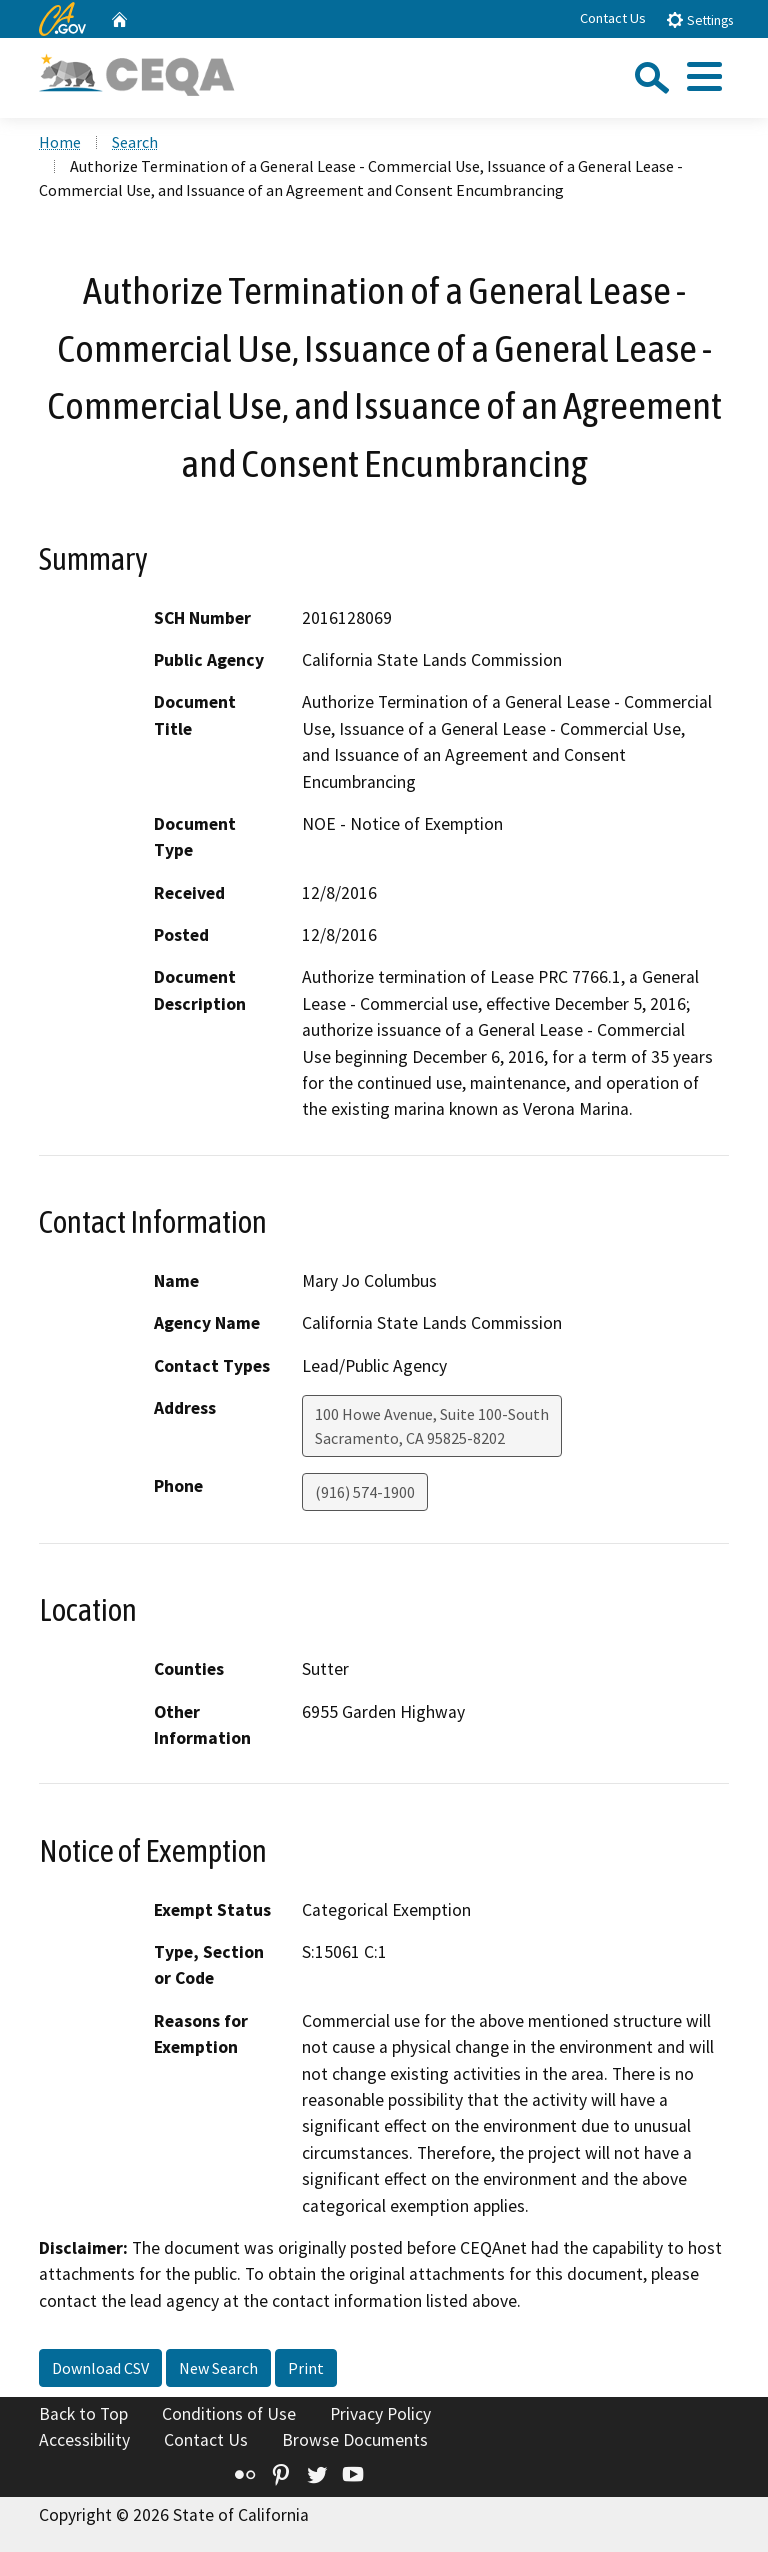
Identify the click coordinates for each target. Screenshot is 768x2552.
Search (135, 142)
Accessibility (84, 2440)
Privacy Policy (380, 2414)
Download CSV (100, 2368)
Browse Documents (355, 2440)
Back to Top (83, 2414)
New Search (218, 2368)
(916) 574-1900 (365, 1492)
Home (60, 142)
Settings (699, 19)
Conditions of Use (229, 2414)
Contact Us (613, 18)
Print (306, 2368)
